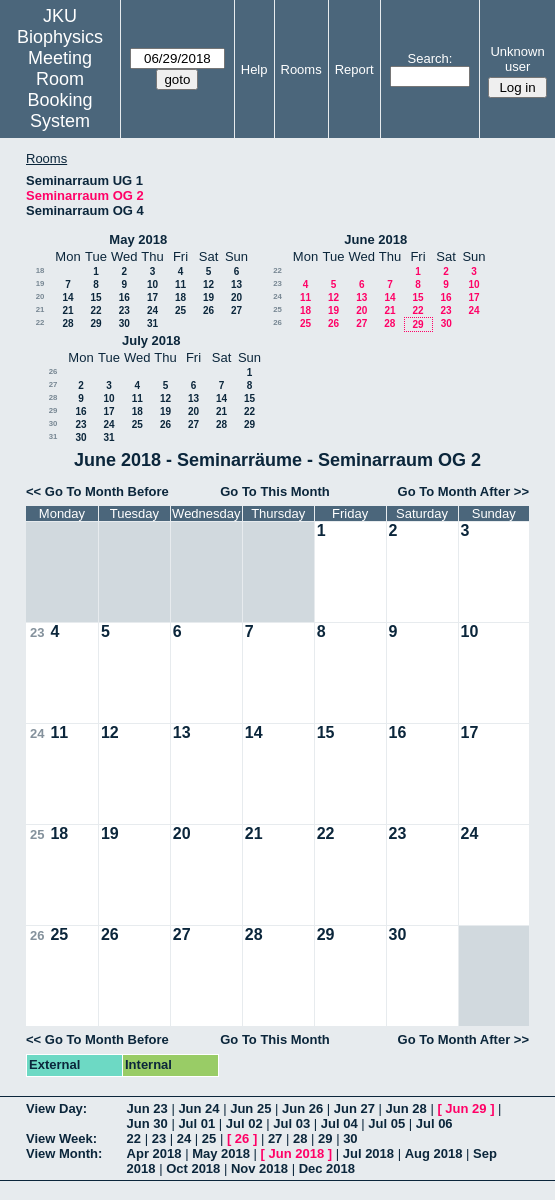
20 (40, 296)
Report (354, 69)
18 (40, 270)
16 (124, 297)
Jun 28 (406, 1108)
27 (236, 310)
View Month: (64, 1153)
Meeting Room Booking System (60, 89)
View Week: (61, 1138)
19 (40, 283)
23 (124, 310)
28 (67, 323)
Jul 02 (244, 1123)
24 (152, 310)
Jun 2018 (297, 1153)
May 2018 (138, 239)
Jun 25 (250, 1108)
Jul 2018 (368, 1153)
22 (95, 310)
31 (152, 323)
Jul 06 (434, 1123)
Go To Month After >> (463, 491)
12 (208, 284)
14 (67, 297)
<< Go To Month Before (97, 491)
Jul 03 (291, 1123)
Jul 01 (196, 1123)
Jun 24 (198, 1108)
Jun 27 (354, 1108)
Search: (430, 58)
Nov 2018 (259, 1168)
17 (152, 297)
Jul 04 (339, 1123)
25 (180, 310)
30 (124, 323)
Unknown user (517, 59)
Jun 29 (465, 1108)
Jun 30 (147, 1123)
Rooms (301, 69)
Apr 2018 (154, 1153)
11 (180, 284)
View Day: (56, 1108)
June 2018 (375, 239)
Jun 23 (147, 1108)
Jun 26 (302, 1108)
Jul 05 (386, 1123)
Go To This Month (275, 491)
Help (254, 69)
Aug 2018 (434, 1153)
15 (95, 297)
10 (152, 284)
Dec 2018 (327, 1168)
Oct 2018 (193, 1168)
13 (236, 284)
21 (40, 309)
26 (208, 310)
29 (95, 323)
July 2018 (151, 340)
